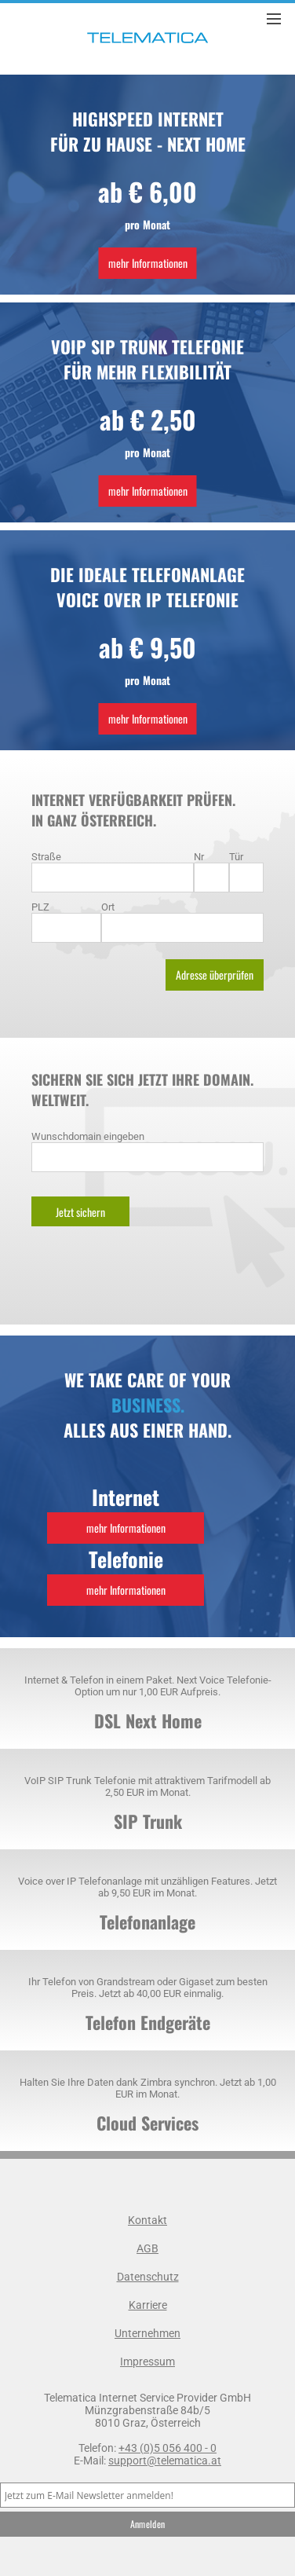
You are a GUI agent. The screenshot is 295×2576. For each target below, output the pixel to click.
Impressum (147, 2361)
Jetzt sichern (80, 1212)
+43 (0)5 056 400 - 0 (167, 2448)
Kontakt (147, 2220)
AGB (147, 2248)
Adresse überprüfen (214, 974)
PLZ (40, 907)
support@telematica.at (164, 2460)
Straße (46, 857)
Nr (199, 857)
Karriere (148, 2305)
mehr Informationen (148, 263)
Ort (108, 907)
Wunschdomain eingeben (87, 1136)
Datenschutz (148, 2276)
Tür (236, 857)
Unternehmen (147, 2333)
